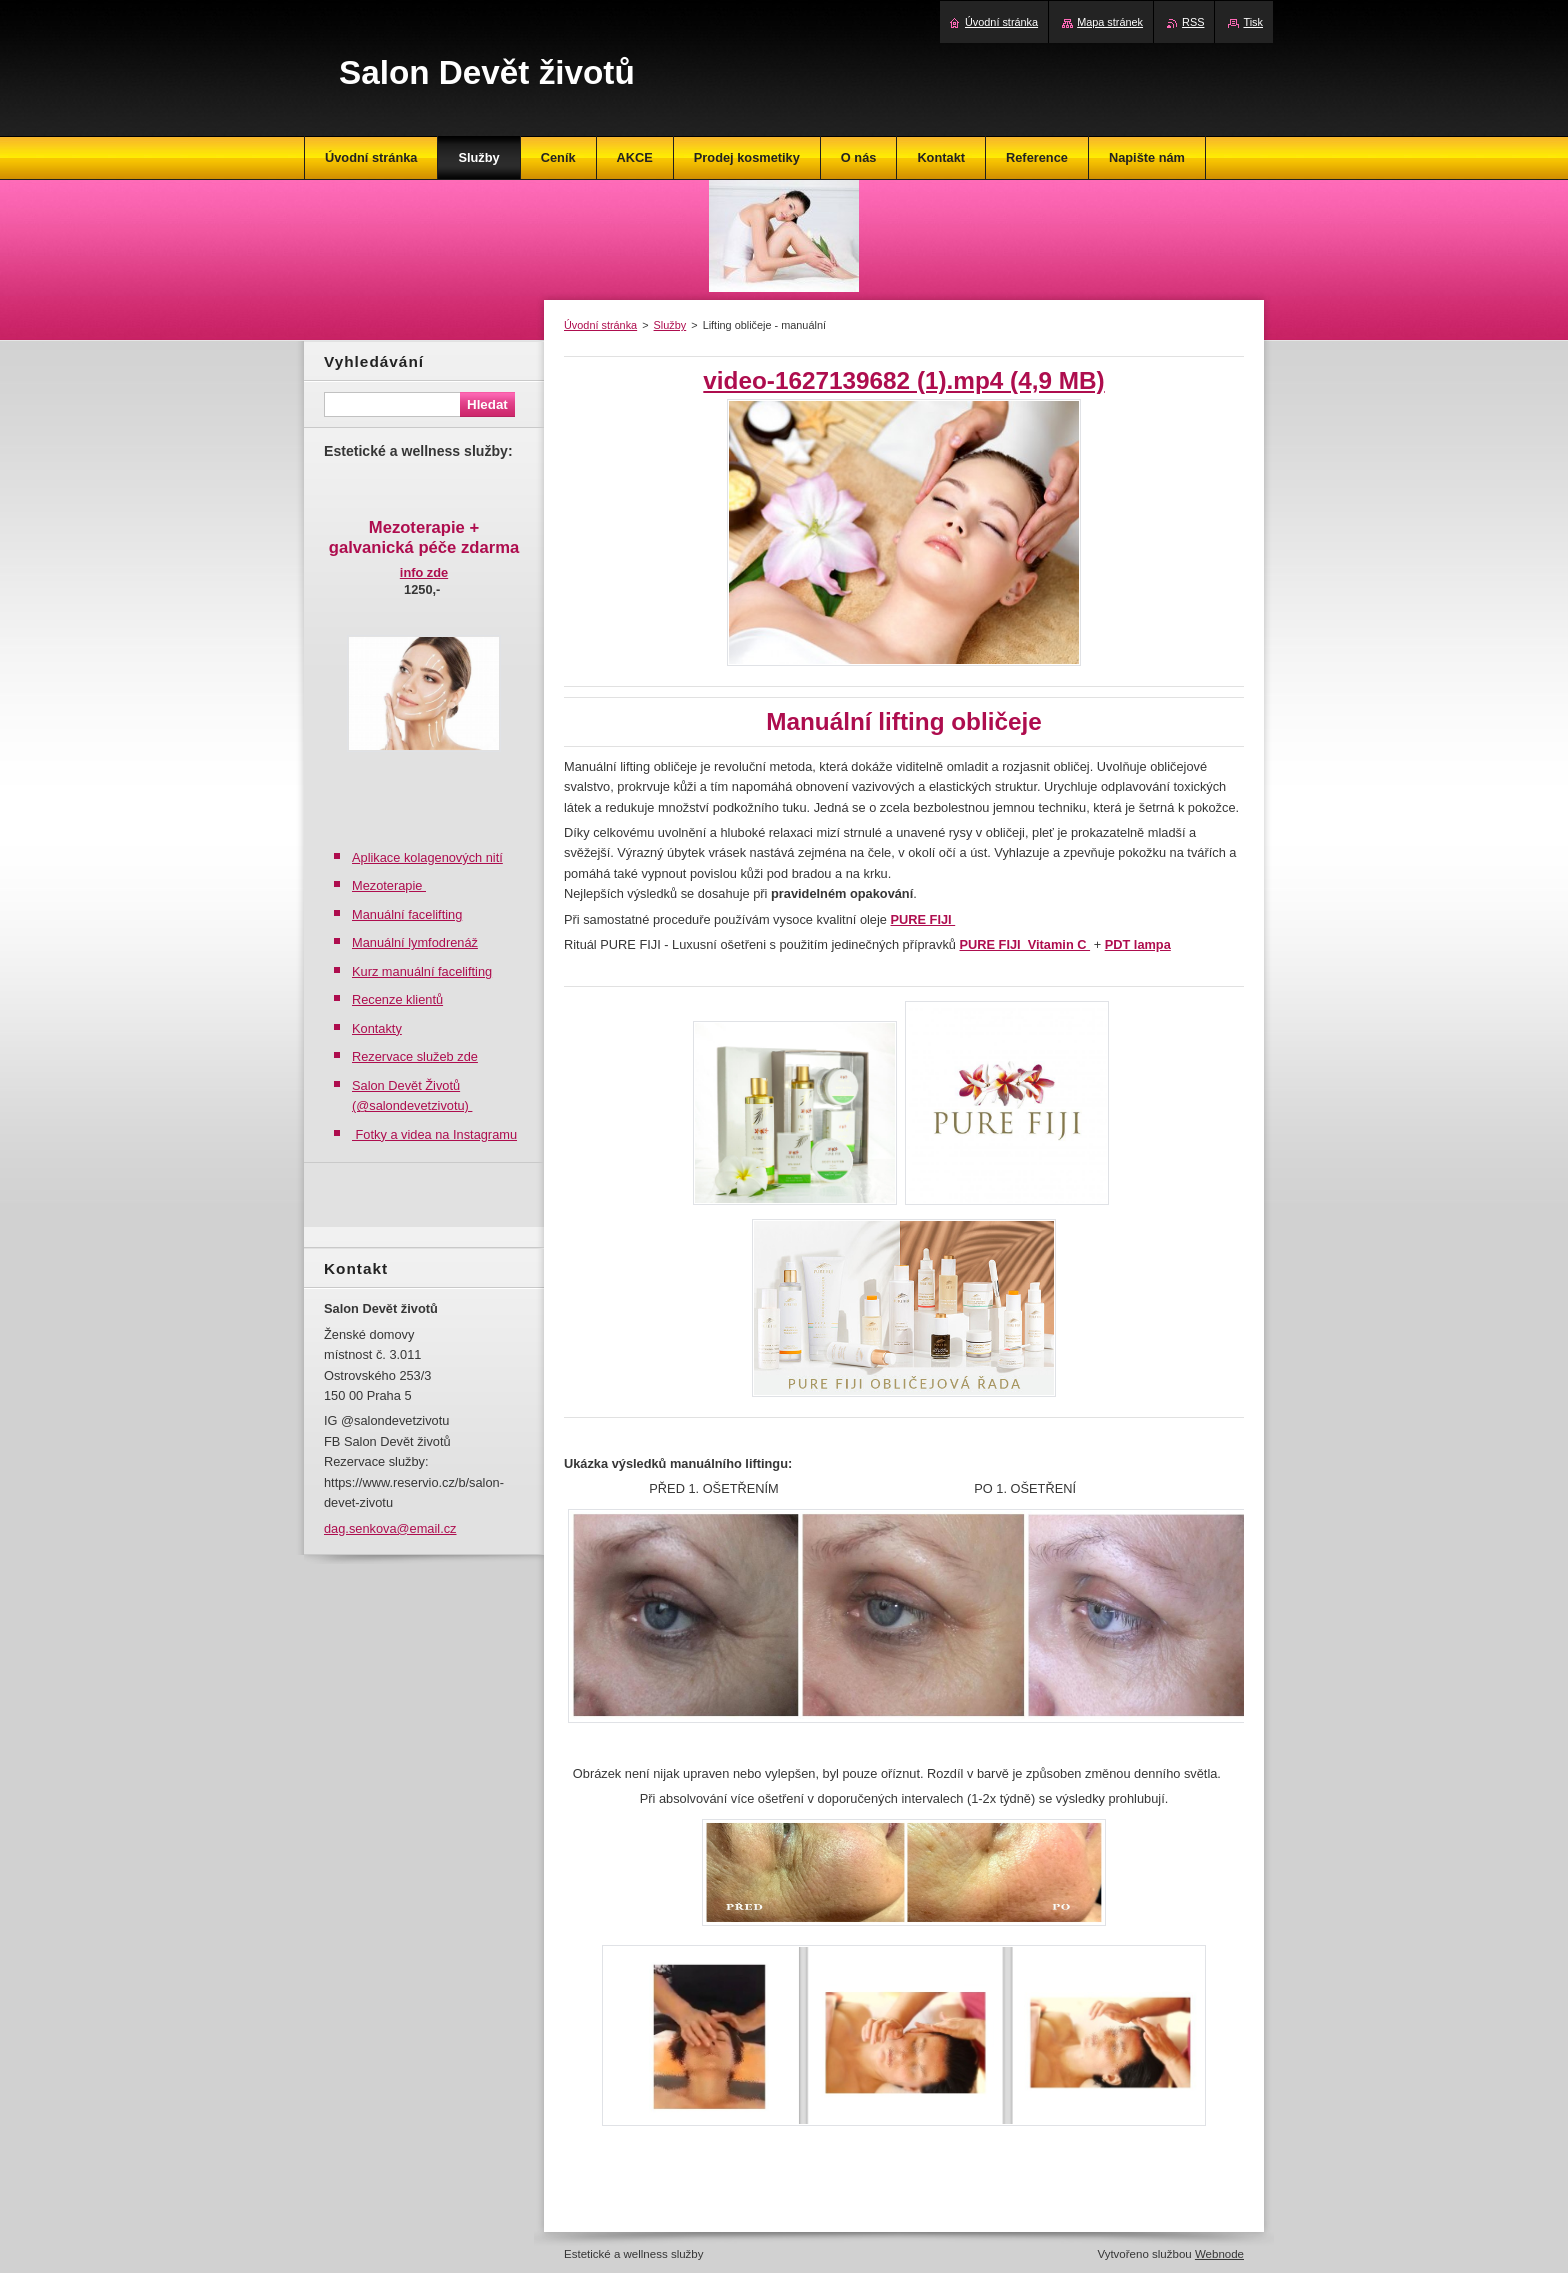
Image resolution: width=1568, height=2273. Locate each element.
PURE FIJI (922, 919)
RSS (1193, 22)
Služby (670, 325)
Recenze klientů (397, 999)
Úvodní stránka (600, 325)
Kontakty (377, 1028)
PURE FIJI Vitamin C (1024, 944)
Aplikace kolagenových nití (427, 857)
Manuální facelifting (407, 914)
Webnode (1219, 2254)
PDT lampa (1138, 944)
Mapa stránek (1110, 22)
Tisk (1253, 22)
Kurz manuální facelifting (422, 971)
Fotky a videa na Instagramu (434, 1134)
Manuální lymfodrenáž (415, 942)
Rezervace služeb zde (415, 1056)
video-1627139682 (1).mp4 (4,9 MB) (903, 380)
